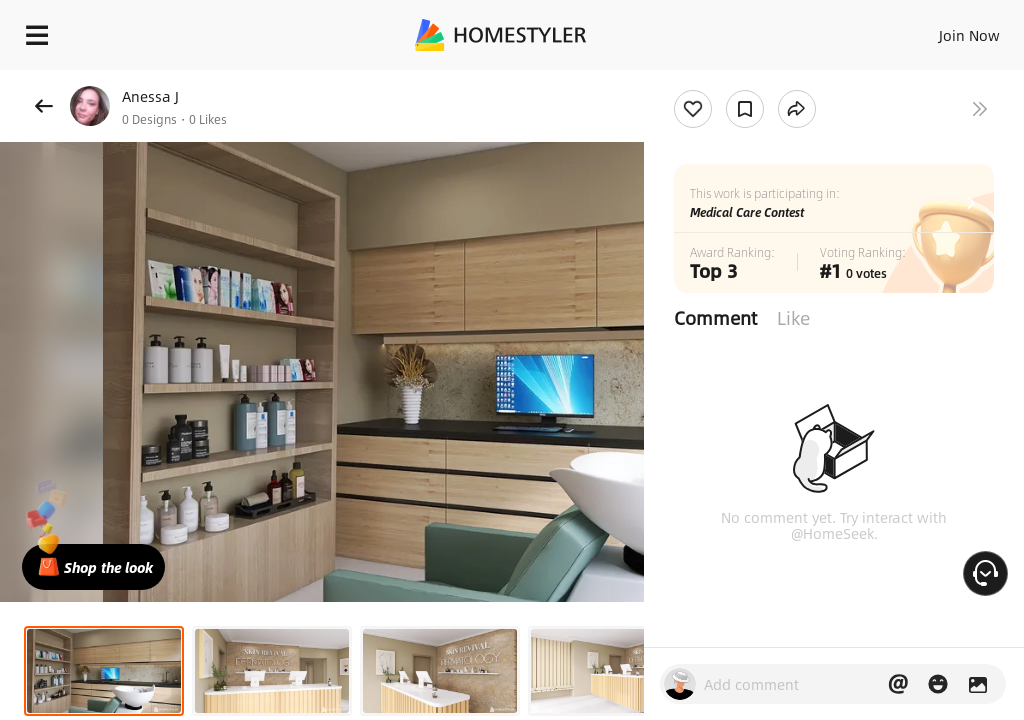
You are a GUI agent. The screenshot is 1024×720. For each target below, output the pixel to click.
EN (943, 30)
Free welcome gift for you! (768, 80)
